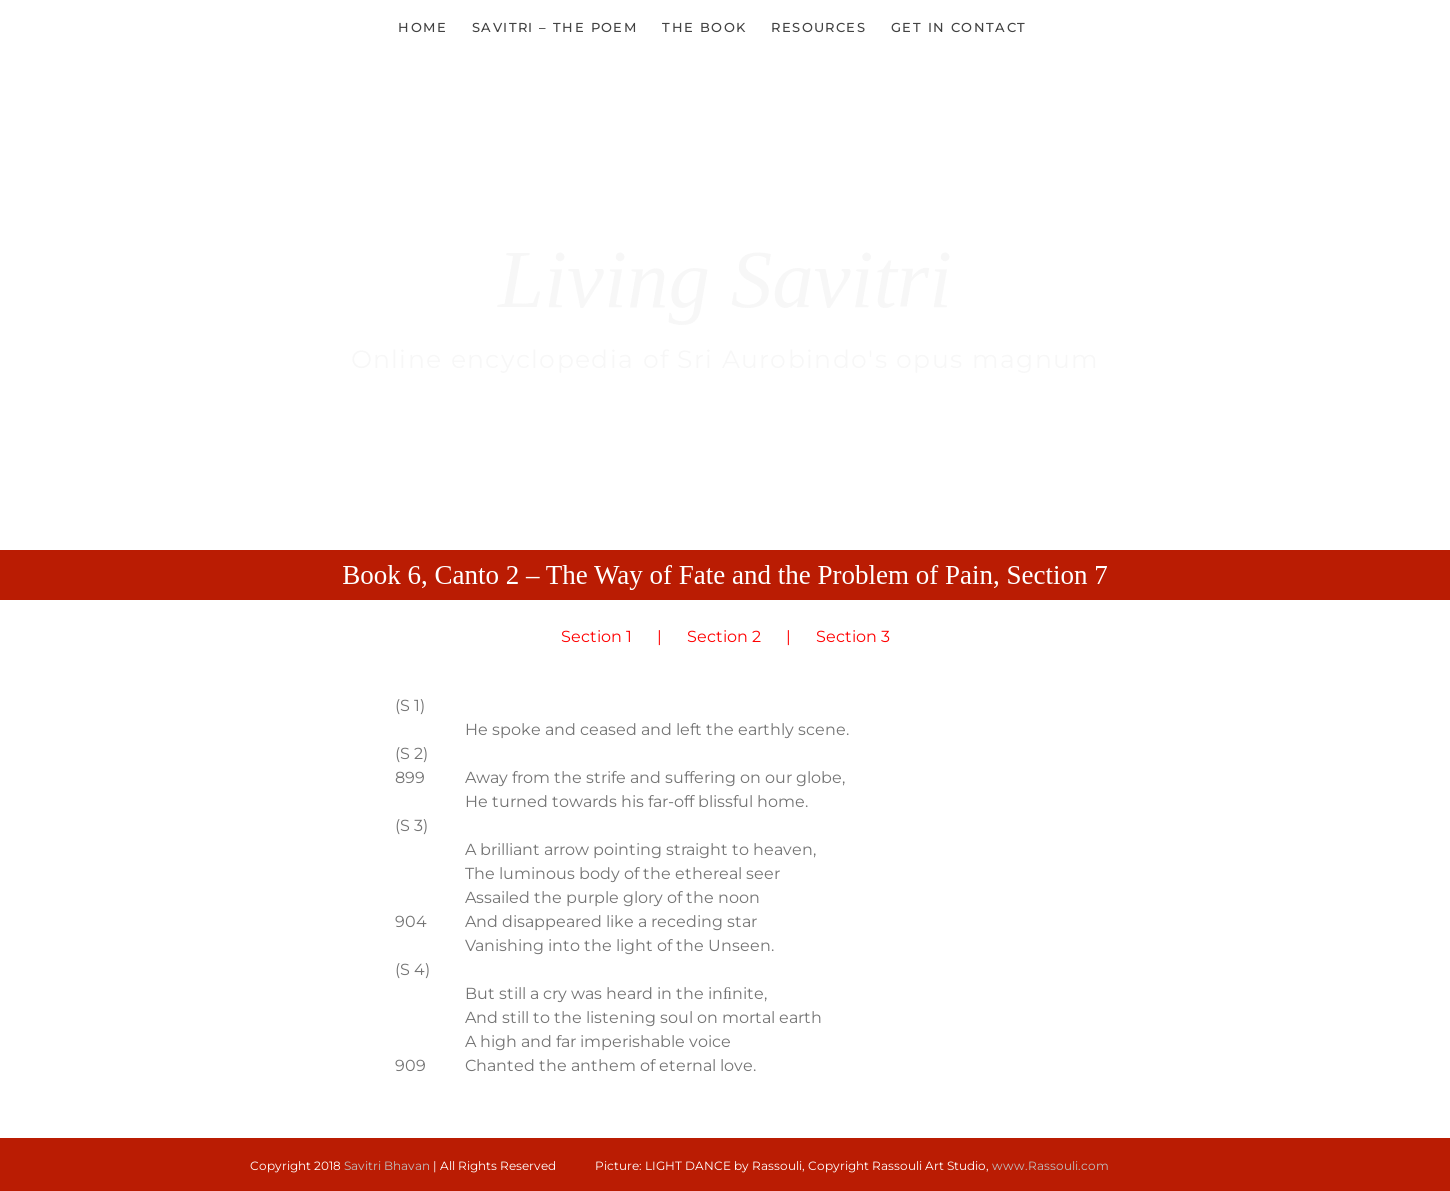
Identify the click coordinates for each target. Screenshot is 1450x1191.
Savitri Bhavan (387, 1165)
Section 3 (853, 636)
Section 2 (724, 636)
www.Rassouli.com (1050, 1165)
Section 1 (596, 636)
